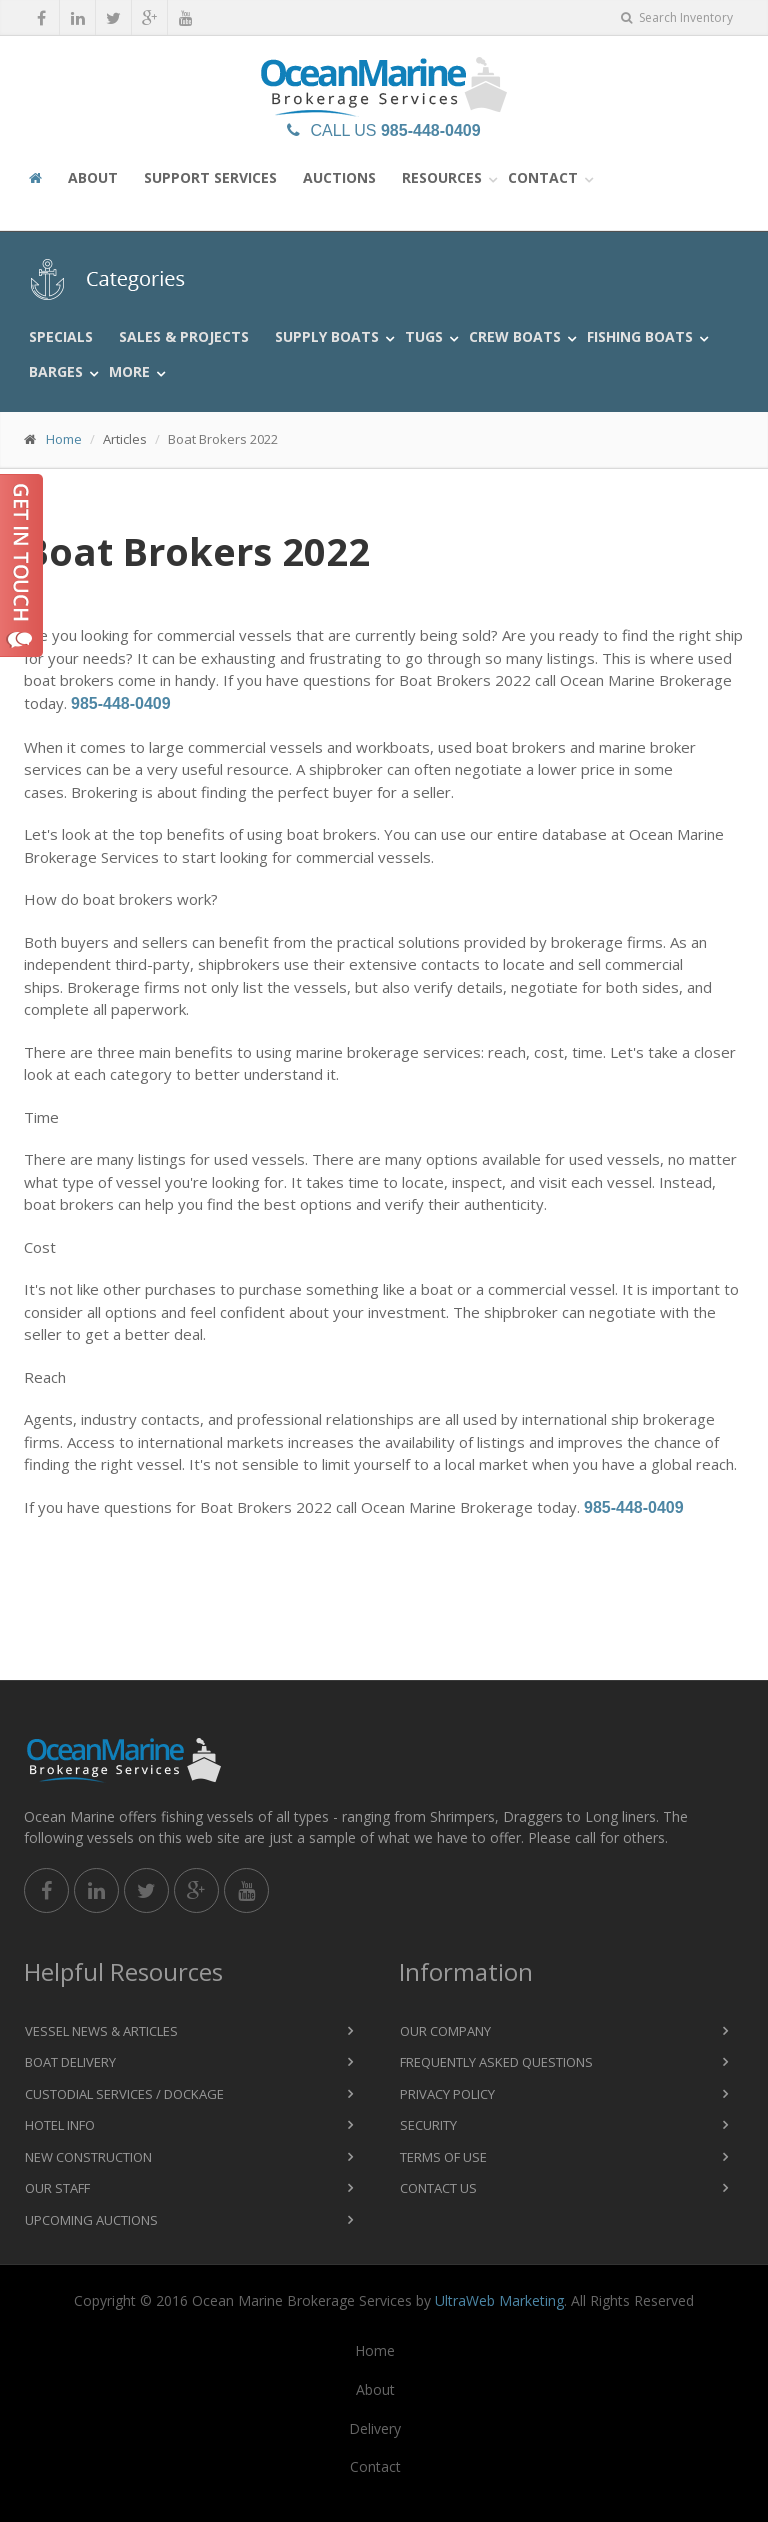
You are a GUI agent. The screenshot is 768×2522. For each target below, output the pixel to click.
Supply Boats (327, 336)
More (129, 371)
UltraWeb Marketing (499, 2300)
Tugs (424, 336)
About (93, 177)
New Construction (88, 2157)
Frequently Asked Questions (496, 2062)
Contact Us (438, 2188)
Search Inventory (677, 17)
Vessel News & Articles (101, 2031)
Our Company (445, 2031)
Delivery (375, 2428)
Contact (543, 177)
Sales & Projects (184, 336)
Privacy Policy (447, 2094)
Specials (61, 336)
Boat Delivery (70, 2062)
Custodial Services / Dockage (124, 2094)
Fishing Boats (640, 336)
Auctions (339, 177)
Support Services (210, 177)
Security (428, 2125)
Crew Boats (515, 336)
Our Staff (57, 2188)
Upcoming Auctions (91, 2220)
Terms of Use (443, 2157)
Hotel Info (60, 2125)
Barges (56, 371)
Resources (442, 177)
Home (64, 439)
